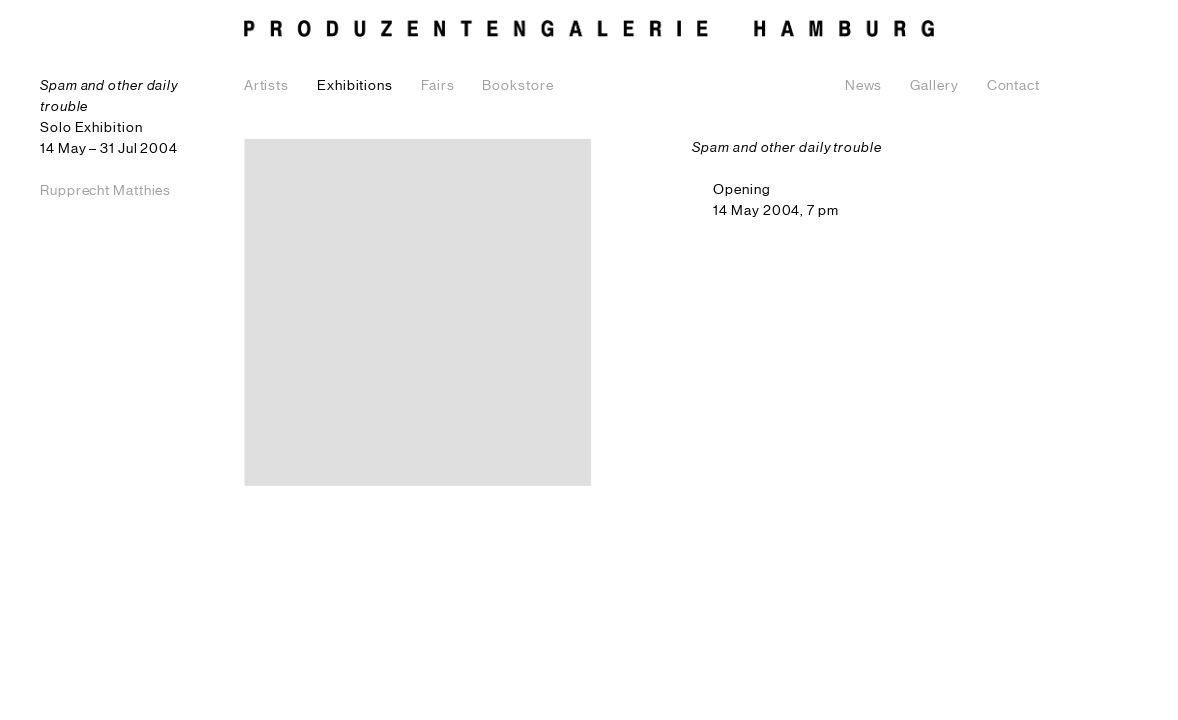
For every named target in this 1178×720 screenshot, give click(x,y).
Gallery (934, 86)
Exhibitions (355, 86)
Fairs (438, 86)
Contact (1013, 86)
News (864, 86)
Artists (266, 86)
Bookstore (517, 86)
